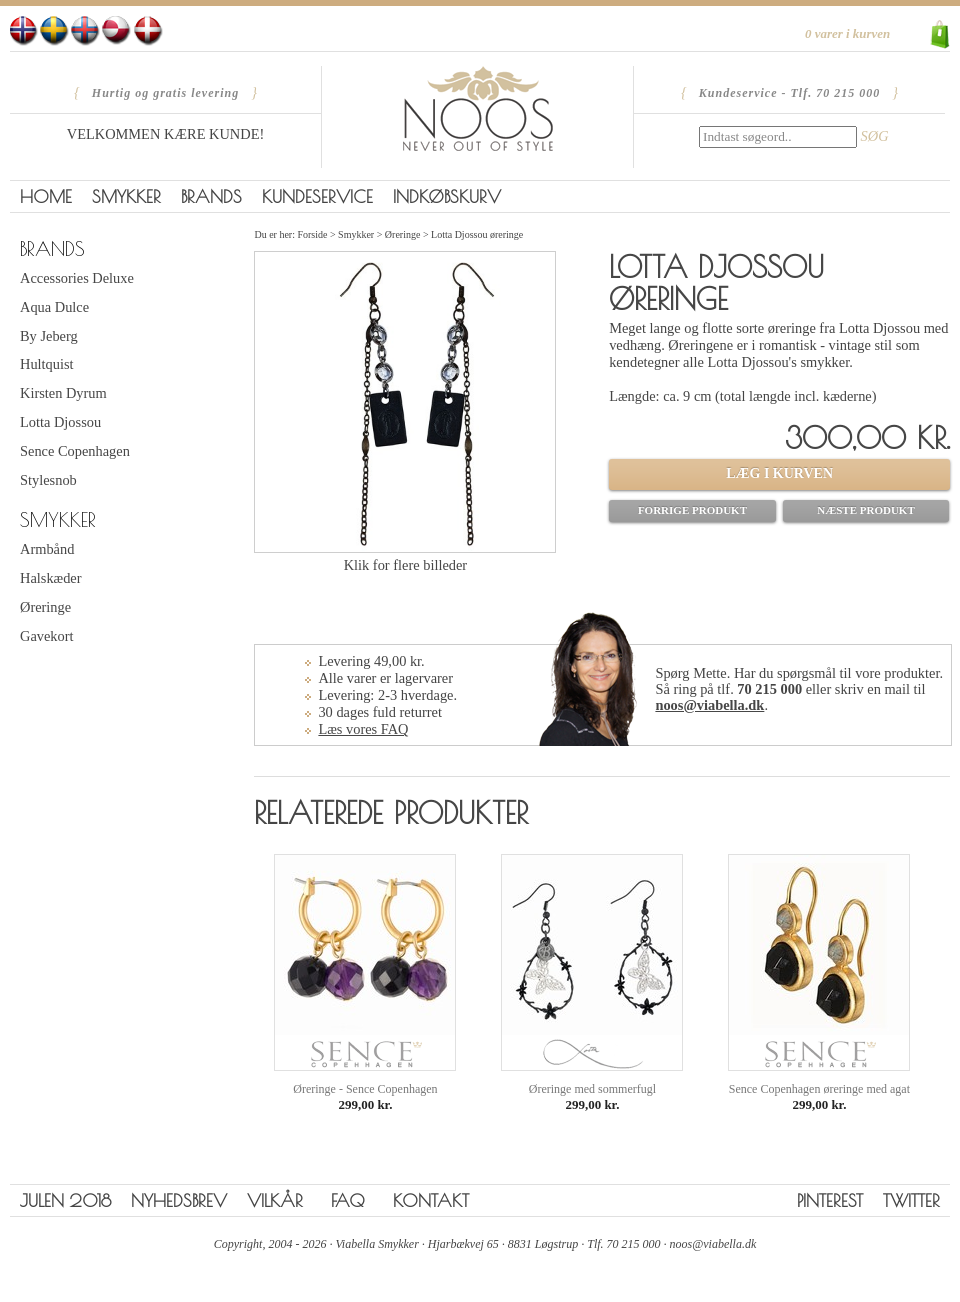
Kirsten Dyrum (63, 393)
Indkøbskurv (447, 196)
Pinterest (830, 1200)
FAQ (348, 1200)
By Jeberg (49, 336)
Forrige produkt (692, 510)
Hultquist (47, 364)
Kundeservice (317, 196)
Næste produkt (866, 510)
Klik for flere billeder (405, 565)
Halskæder (51, 578)
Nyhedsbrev (179, 1200)
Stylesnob (48, 480)
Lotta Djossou (60, 422)
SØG (875, 136)
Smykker (126, 196)
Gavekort (47, 636)
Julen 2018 (65, 1200)
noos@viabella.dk (709, 705)
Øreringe (45, 607)
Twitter (911, 1200)
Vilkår (275, 1200)
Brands (211, 196)
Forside (312, 234)
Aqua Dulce (54, 307)
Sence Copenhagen (75, 451)
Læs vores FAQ (363, 729)
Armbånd (47, 549)
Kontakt (431, 1200)
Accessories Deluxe (77, 278)
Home (46, 196)
